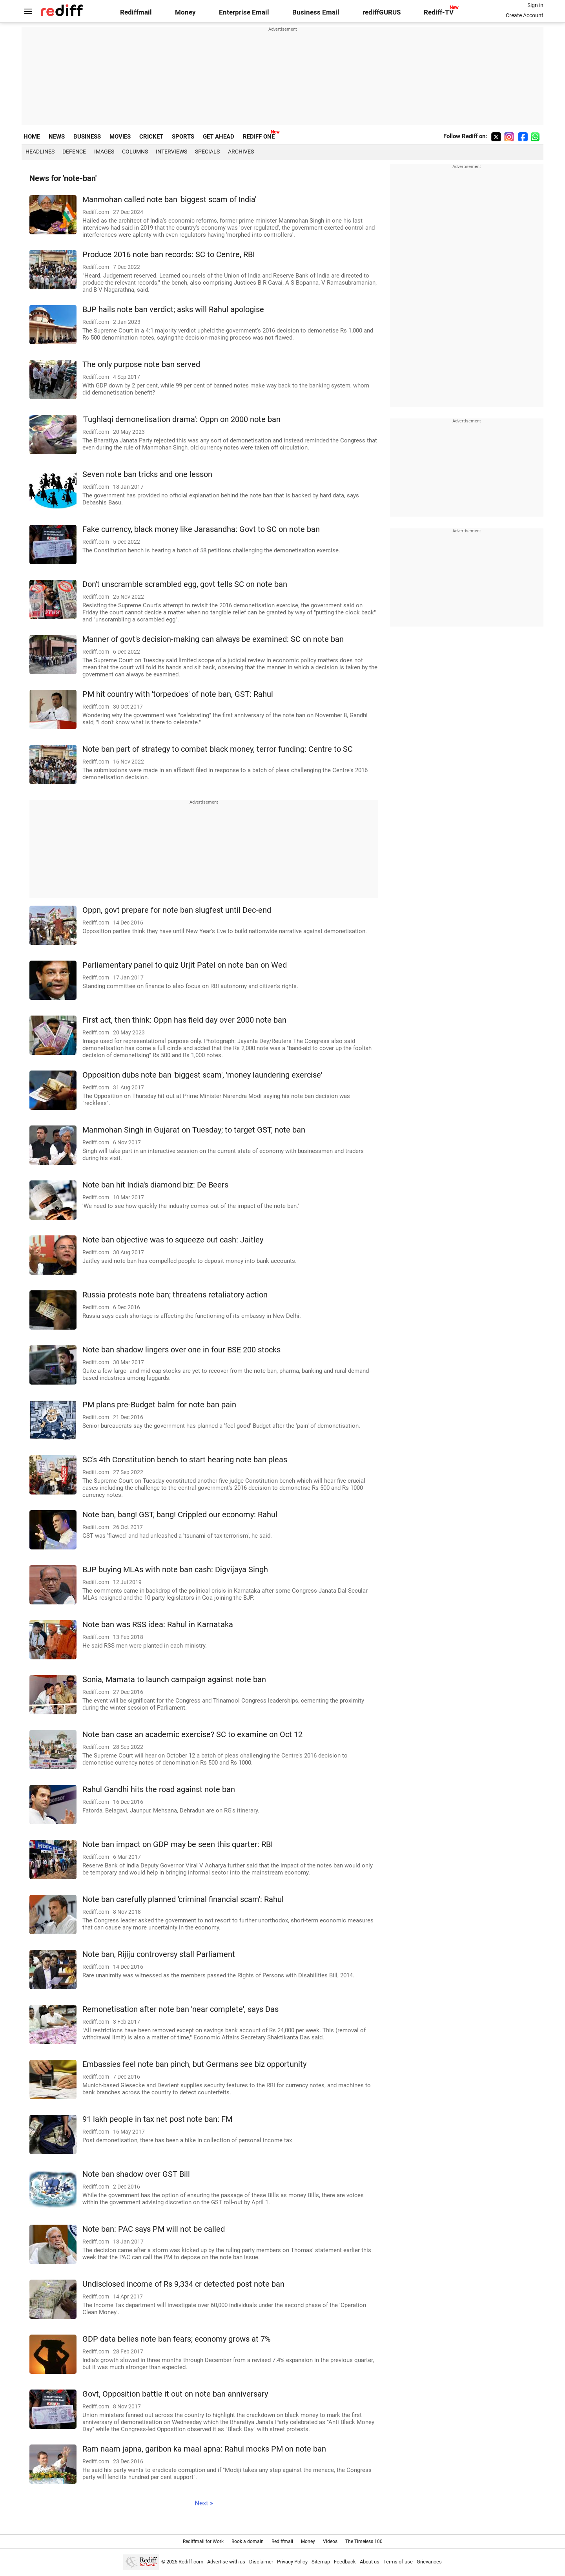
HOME (32, 136)
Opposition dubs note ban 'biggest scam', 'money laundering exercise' (202, 1075)
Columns (135, 151)
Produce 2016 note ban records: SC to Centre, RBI (168, 254)
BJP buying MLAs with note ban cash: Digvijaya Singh (175, 1569)
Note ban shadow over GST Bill (136, 2174)
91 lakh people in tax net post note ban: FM (157, 2119)
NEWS (57, 136)
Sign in (535, 5)
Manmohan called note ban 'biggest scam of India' (169, 199)
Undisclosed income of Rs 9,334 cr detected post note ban (183, 2284)
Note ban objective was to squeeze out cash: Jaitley (172, 1239)
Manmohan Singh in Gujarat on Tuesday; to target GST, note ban (193, 1130)
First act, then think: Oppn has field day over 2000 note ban (184, 1020)
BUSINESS (87, 136)
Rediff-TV (439, 12)
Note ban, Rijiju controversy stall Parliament (158, 1954)
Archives (241, 151)
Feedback (345, 2562)
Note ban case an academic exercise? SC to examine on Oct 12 (192, 1734)
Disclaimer (261, 2562)
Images (104, 151)
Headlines (40, 151)
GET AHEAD (218, 136)
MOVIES (120, 136)
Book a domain (247, 2541)
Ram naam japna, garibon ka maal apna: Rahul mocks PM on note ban (204, 2449)
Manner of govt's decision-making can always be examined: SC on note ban (213, 639)
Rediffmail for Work (203, 2541)
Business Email (315, 12)
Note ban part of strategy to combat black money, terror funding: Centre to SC (217, 749)
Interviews (171, 151)
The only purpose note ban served (141, 364)
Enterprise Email (244, 12)
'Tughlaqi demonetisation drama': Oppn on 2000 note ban (181, 419)
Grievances (429, 2562)
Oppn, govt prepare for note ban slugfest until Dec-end (176, 910)
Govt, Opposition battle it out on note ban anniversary (175, 2394)
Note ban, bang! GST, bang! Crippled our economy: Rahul (179, 1514)
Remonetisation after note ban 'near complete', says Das (180, 2009)
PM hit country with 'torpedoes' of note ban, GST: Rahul (177, 694)
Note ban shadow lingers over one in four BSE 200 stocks (181, 1349)
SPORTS (183, 136)
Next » (204, 2503)
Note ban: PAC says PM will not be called (153, 2229)
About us (369, 2562)
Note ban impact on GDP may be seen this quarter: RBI (177, 1844)
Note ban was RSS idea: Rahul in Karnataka (157, 1624)
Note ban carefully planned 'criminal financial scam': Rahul (183, 1899)
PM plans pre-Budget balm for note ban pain (159, 1404)
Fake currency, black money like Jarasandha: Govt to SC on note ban (201, 529)
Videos (330, 2541)
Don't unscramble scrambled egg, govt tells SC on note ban (184, 584)
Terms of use (398, 2562)
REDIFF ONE (259, 136)
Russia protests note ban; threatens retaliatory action (175, 1294)
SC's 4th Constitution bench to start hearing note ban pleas (184, 1459)
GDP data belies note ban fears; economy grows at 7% (176, 2339)
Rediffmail (136, 12)
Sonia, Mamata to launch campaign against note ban (174, 1679)
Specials (207, 151)
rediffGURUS (382, 12)
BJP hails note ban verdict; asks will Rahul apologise (173, 309)
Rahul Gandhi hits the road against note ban (158, 1789)
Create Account (524, 15)
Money (185, 12)
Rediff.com (191, 2562)
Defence (74, 151)
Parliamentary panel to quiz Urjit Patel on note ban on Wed (184, 965)
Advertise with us (226, 2562)
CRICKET (151, 136)
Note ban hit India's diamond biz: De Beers (155, 1184)
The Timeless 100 (364, 2541)
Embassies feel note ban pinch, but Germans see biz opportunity (194, 2064)
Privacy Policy (292, 2562)
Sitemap (321, 2562)
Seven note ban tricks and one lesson (147, 474)
